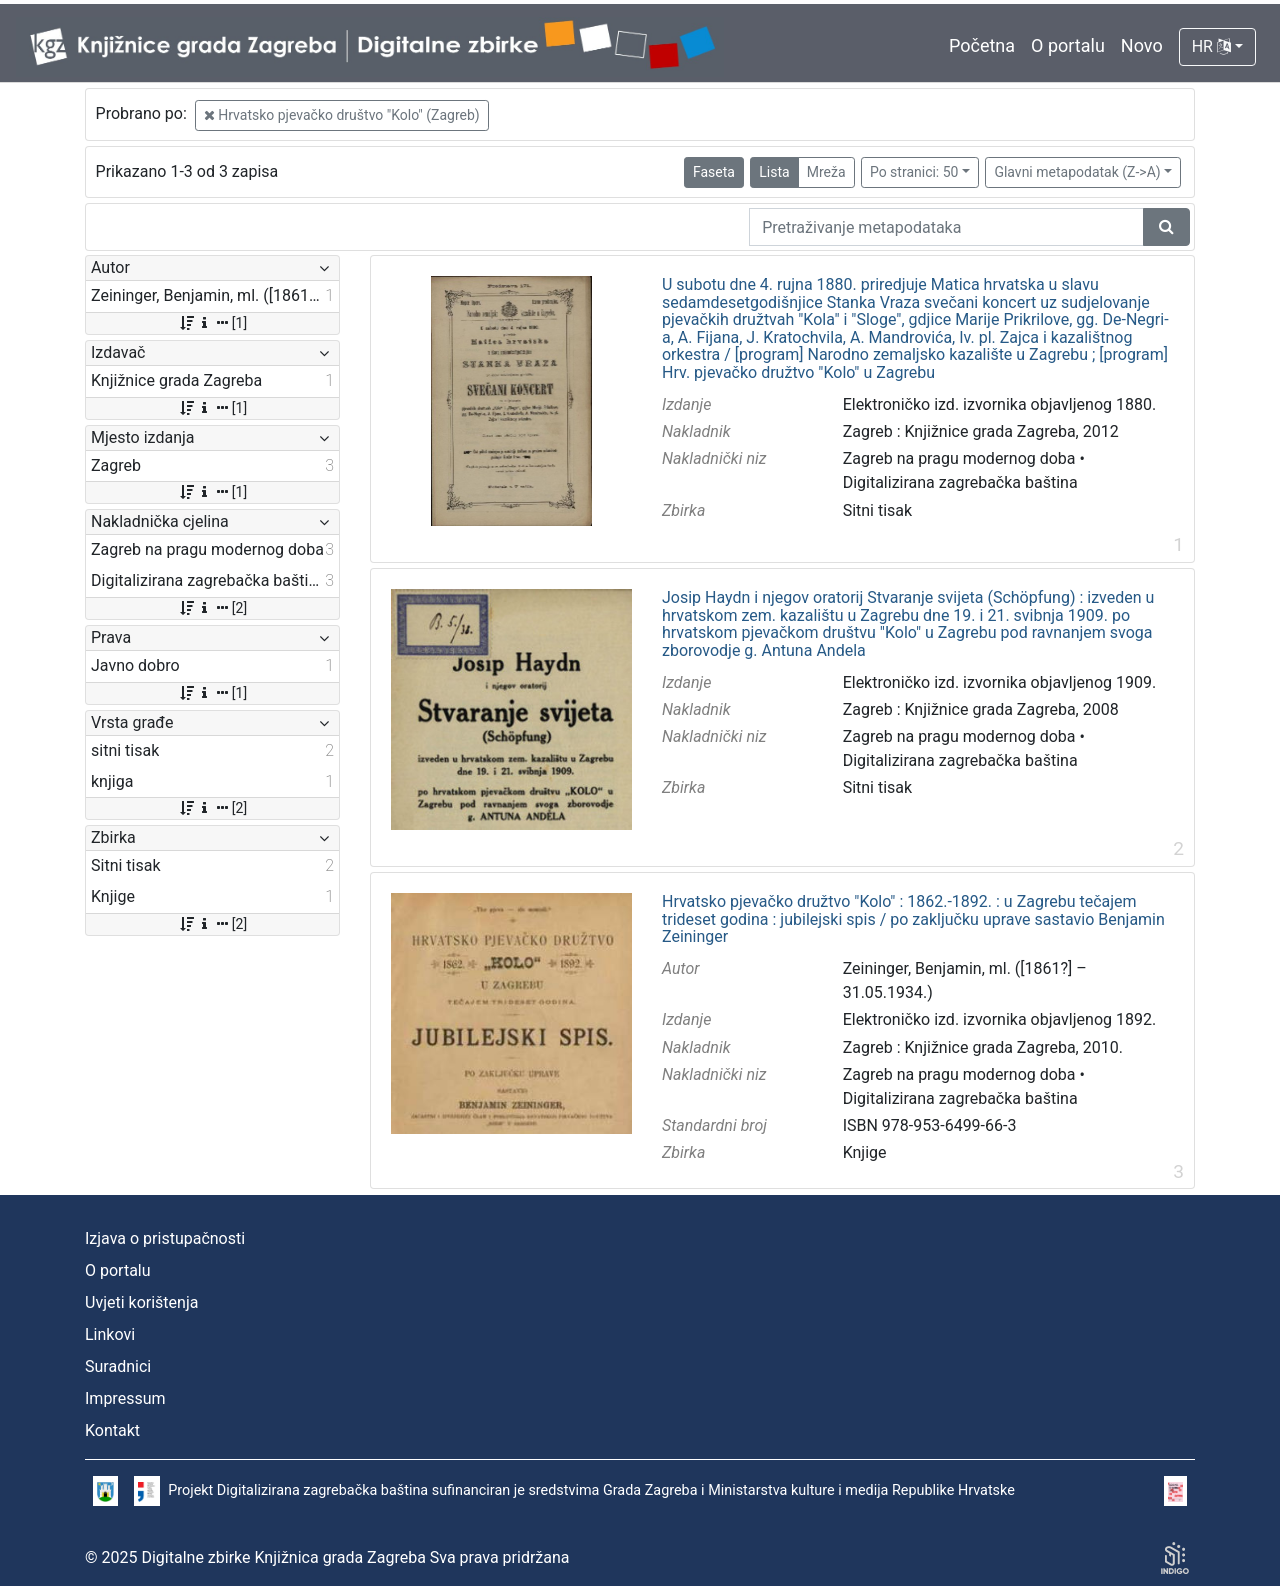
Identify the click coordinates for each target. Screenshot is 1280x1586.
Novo (1142, 45)
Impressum (125, 1398)
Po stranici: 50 (914, 172)
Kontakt (112, 1430)
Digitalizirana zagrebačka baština (960, 482)
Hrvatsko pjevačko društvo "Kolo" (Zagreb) (342, 115)
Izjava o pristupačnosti (165, 1238)
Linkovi (110, 1334)
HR (1211, 46)
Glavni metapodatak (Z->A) (1077, 172)
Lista (774, 172)
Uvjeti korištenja (141, 1302)
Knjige (865, 1152)
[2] (212, 608)
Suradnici (118, 1366)
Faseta (714, 172)
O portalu (1068, 45)
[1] (212, 323)
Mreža (826, 172)
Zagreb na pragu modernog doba (959, 458)
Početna (982, 45)
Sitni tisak (878, 510)
